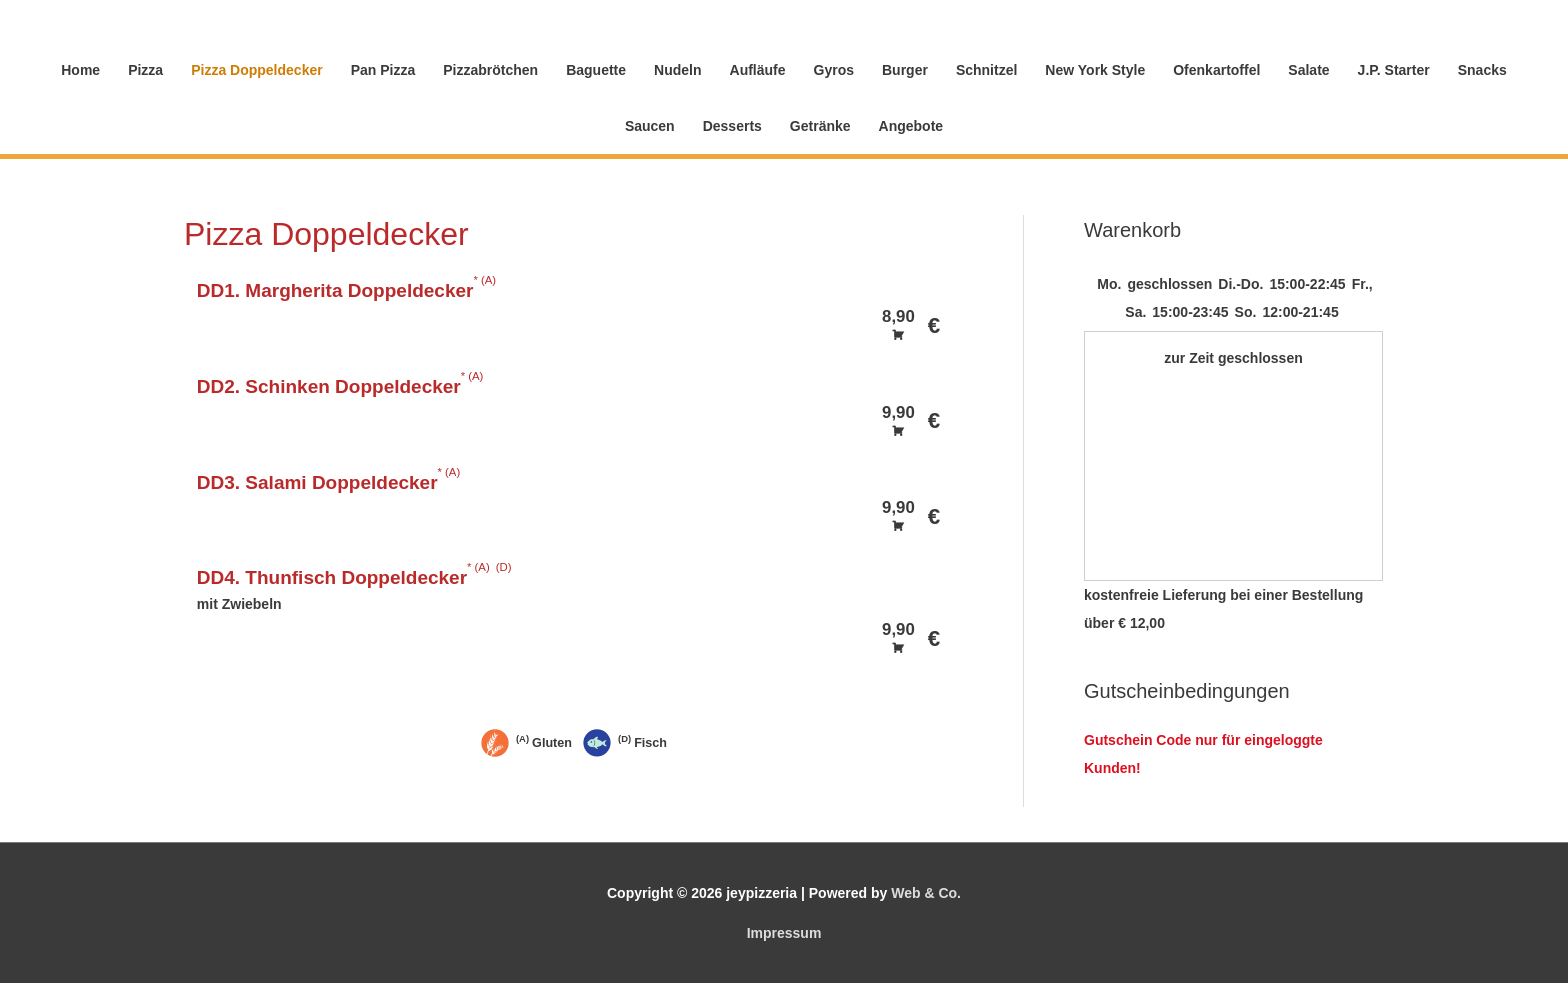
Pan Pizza (383, 70)
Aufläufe (758, 70)
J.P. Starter (1394, 70)
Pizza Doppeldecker (257, 70)
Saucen (650, 126)
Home (80, 70)
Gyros (834, 70)
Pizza (145, 70)
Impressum (784, 933)
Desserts (732, 126)
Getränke (820, 126)
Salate (1308, 70)
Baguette (596, 70)
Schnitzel (986, 70)
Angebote (911, 126)
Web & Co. (926, 893)
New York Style (1095, 70)
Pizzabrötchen (490, 70)
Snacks (1482, 70)
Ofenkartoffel (1216, 70)
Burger (905, 70)
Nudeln (677, 70)
